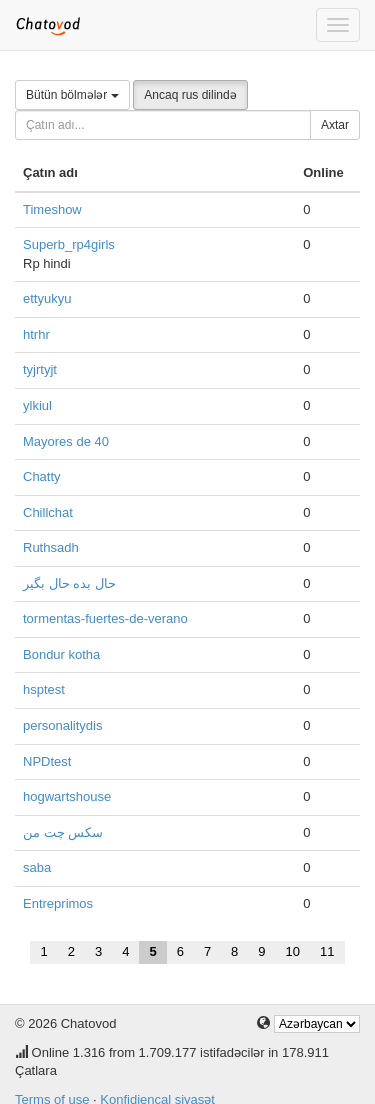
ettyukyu (47, 298)
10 (293, 951)
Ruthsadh (51, 547)
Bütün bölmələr (72, 95)
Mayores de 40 (66, 441)
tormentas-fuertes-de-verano (105, 618)
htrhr (36, 334)
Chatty (42, 476)
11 (327, 951)
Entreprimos (58, 903)
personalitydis (63, 725)
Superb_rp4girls (69, 244)
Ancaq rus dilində (190, 95)
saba (37, 867)
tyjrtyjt (40, 369)
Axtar (335, 125)
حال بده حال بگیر (69, 583)
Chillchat (48, 512)
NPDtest (47, 761)
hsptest (44, 689)
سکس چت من (63, 832)
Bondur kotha (61, 654)
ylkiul (37, 405)
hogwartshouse (67, 796)
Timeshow (52, 209)
